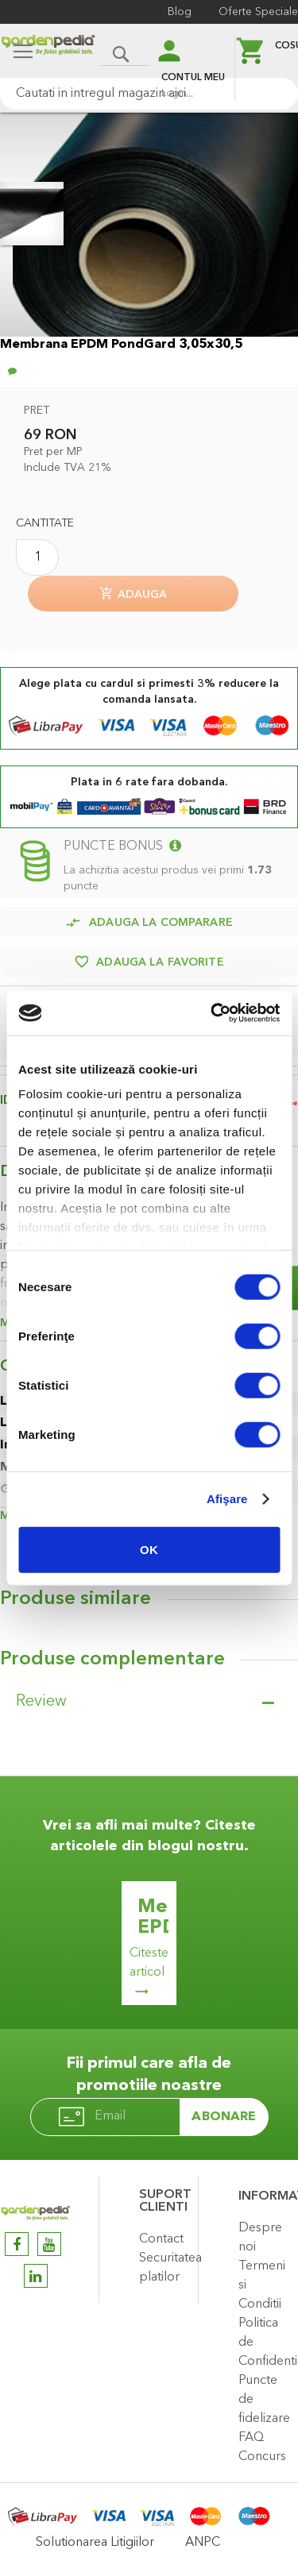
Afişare (227, 1499)
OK (149, 1549)
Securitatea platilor (164, 2268)
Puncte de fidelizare (264, 2399)
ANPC (202, 2542)
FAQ (251, 2437)
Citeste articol (149, 1963)
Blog (180, 11)
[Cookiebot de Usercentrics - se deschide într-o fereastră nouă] (212, 1013)
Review (41, 1702)
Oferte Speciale (258, 11)
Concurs (262, 2457)
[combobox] (149, 94)
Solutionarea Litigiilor (95, 2542)
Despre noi (260, 2238)
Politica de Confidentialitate (264, 2342)
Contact (161, 2239)
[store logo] (48, 53)
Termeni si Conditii (261, 2285)
